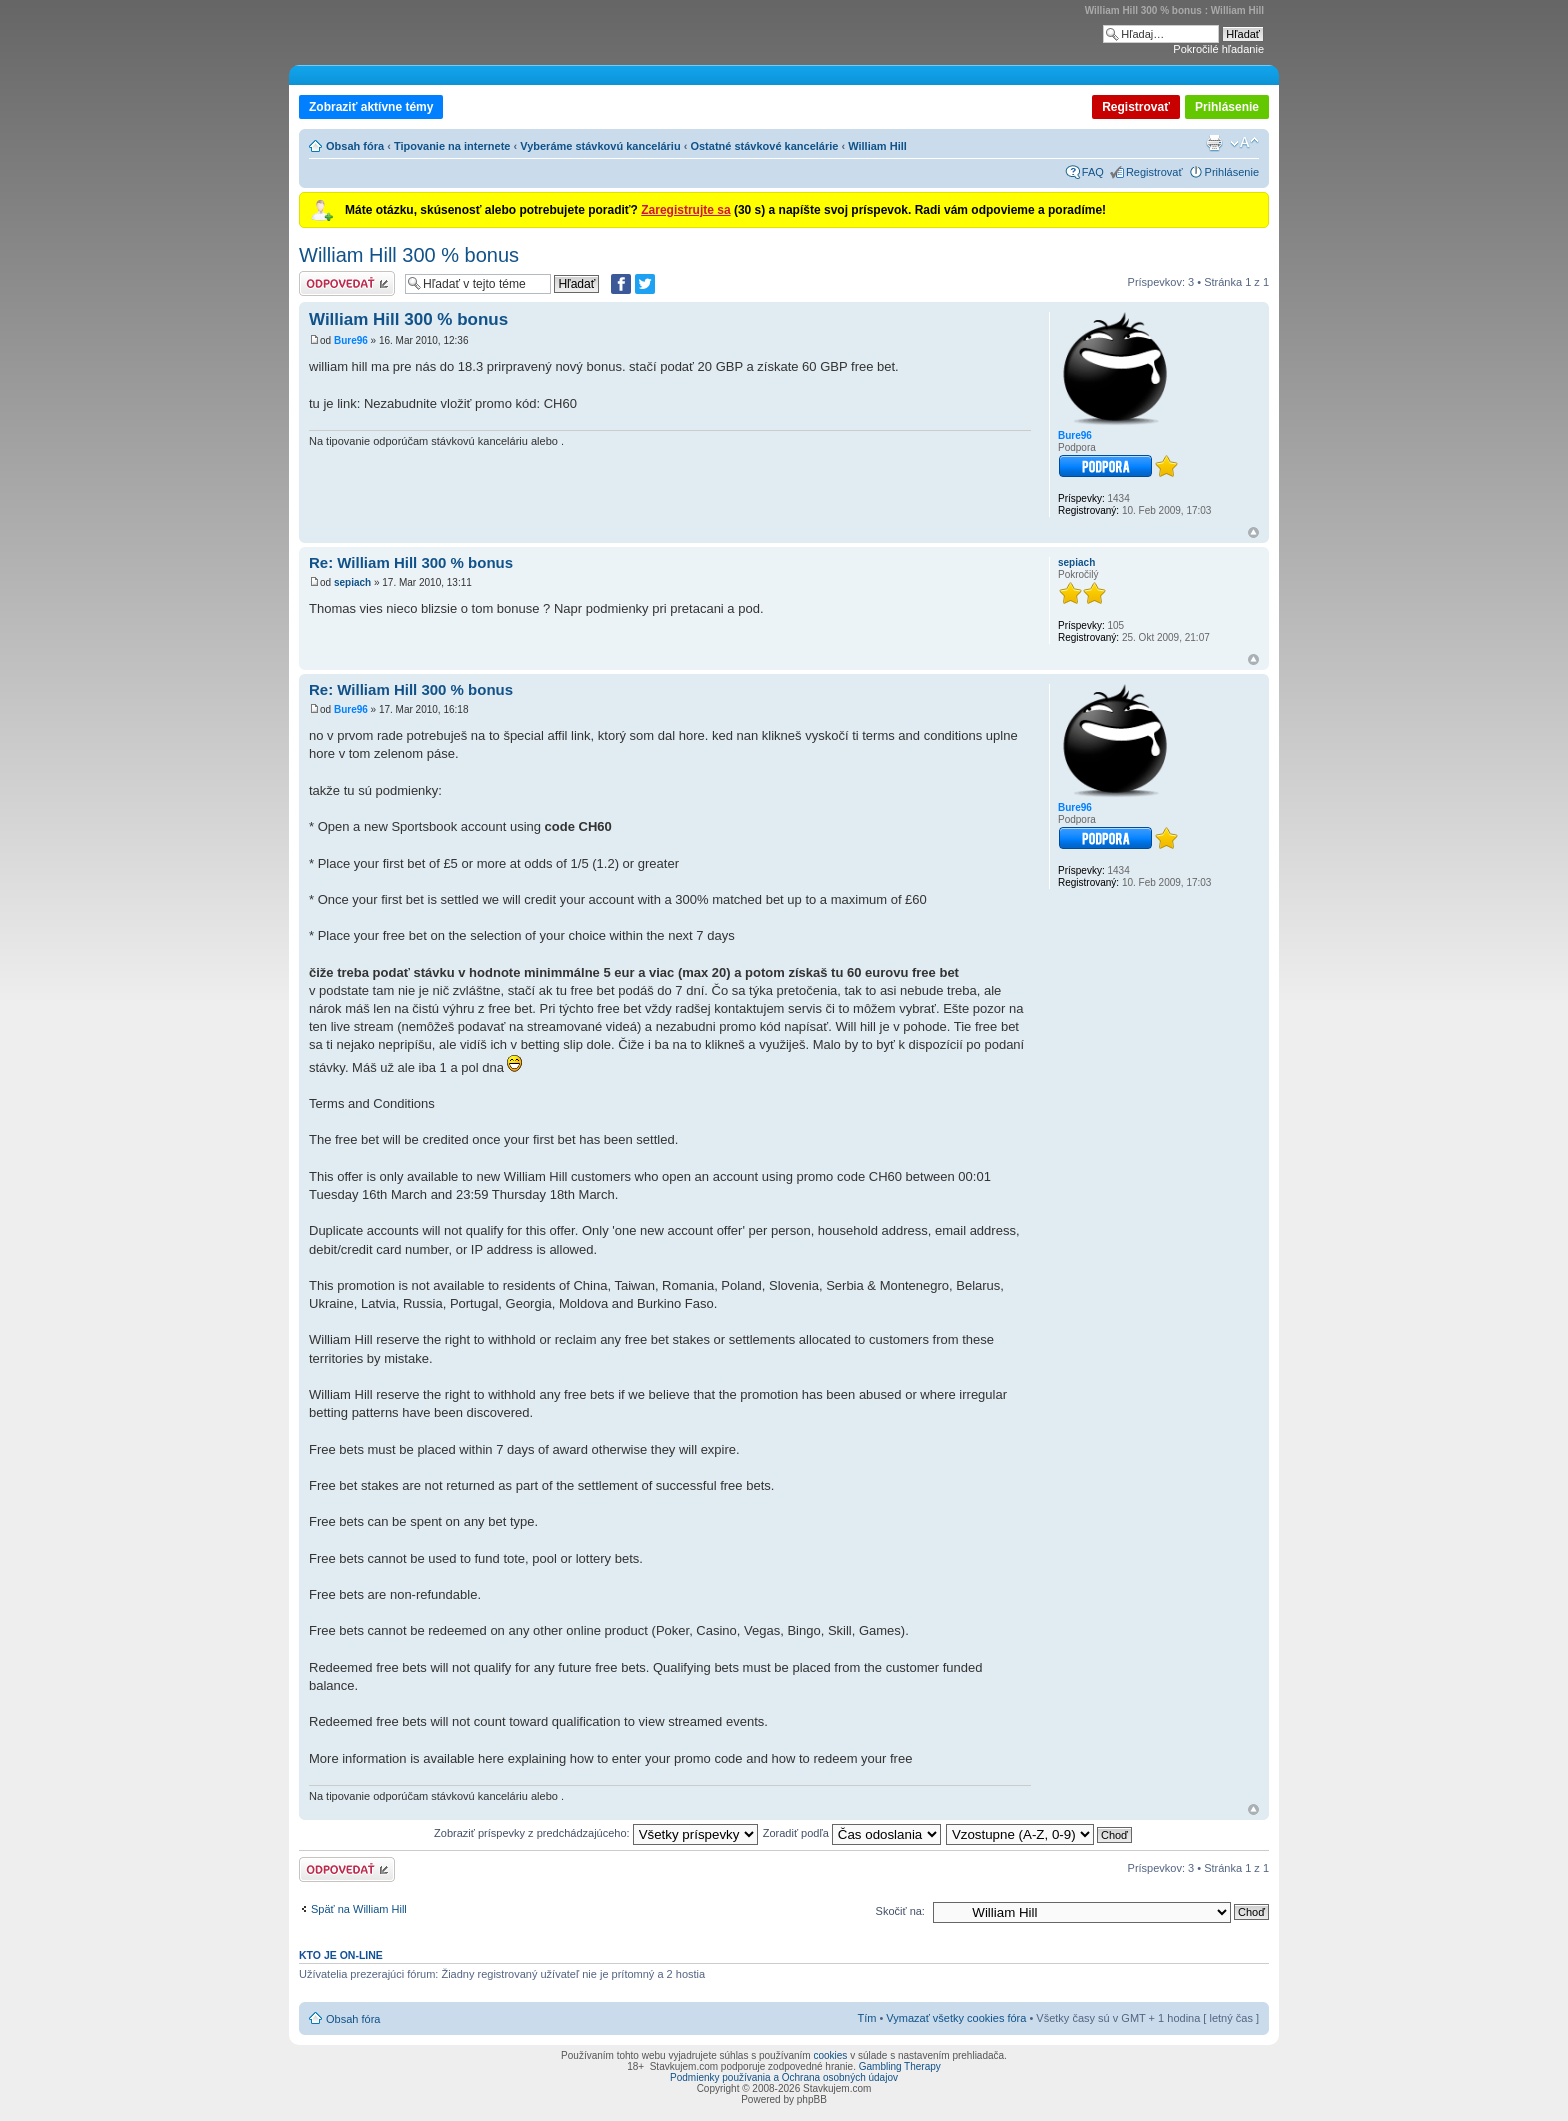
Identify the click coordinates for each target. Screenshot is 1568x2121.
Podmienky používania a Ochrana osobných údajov (784, 2077)
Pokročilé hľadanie (1218, 49)
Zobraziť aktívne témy (371, 107)
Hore (1253, 532)
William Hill (877, 146)
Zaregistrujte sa (685, 210)
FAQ (1093, 172)
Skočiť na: (900, 1911)
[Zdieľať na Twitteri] (645, 284)
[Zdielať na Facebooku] (621, 284)
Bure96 (351, 340)
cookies (830, 2055)
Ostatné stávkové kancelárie (764, 146)
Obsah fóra (355, 146)
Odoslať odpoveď (347, 283)
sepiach (352, 582)
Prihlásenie (1227, 107)
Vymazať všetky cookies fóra (956, 2018)
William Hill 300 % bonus (409, 255)
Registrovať (1136, 107)
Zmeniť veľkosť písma (1244, 143)
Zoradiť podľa (852, 1833)
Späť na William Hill (359, 1909)
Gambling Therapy (900, 2066)
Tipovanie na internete (452, 146)
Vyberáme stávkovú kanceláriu (600, 146)
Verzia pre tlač (1214, 143)
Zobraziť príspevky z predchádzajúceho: (596, 1833)
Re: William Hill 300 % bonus (411, 562)
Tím (866, 2018)
